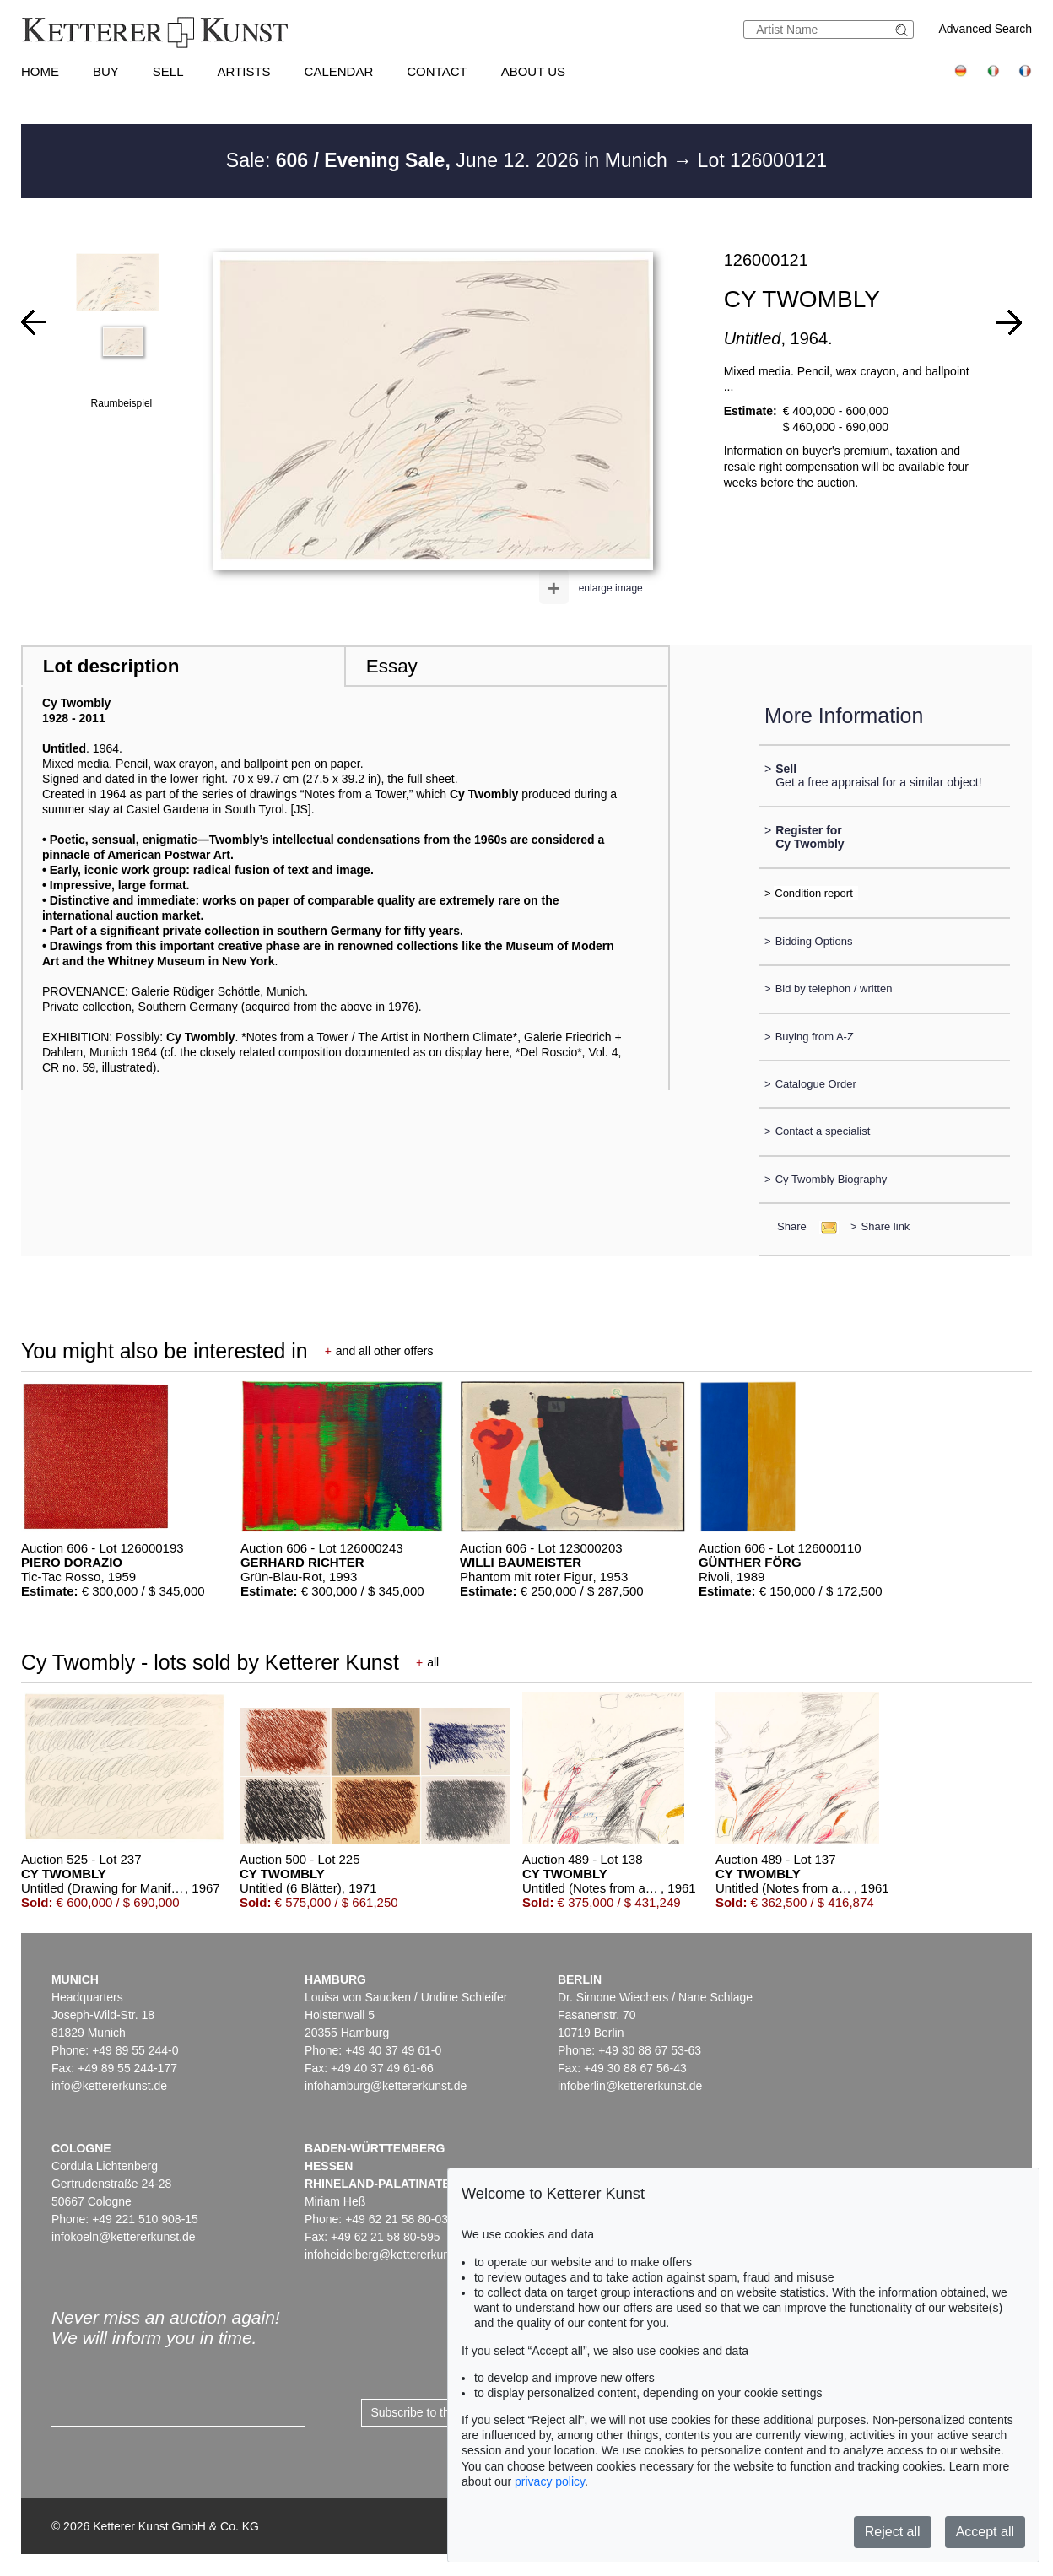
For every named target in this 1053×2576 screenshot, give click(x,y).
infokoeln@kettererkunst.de (123, 2237)
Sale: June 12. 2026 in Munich (449, 160)
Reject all (893, 2532)
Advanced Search (986, 28)
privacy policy (550, 2481)
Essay (392, 666)
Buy (106, 71)
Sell (168, 71)
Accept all (985, 2532)
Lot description (111, 666)
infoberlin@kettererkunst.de (630, 2086)
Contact (437, 71)
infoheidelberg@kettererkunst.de (390, 2254)
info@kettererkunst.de (109, 2086)
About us (533, 71)
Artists (244, 71)
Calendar (339, 71)
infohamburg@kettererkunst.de (386, 2086)
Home (40, 71)
